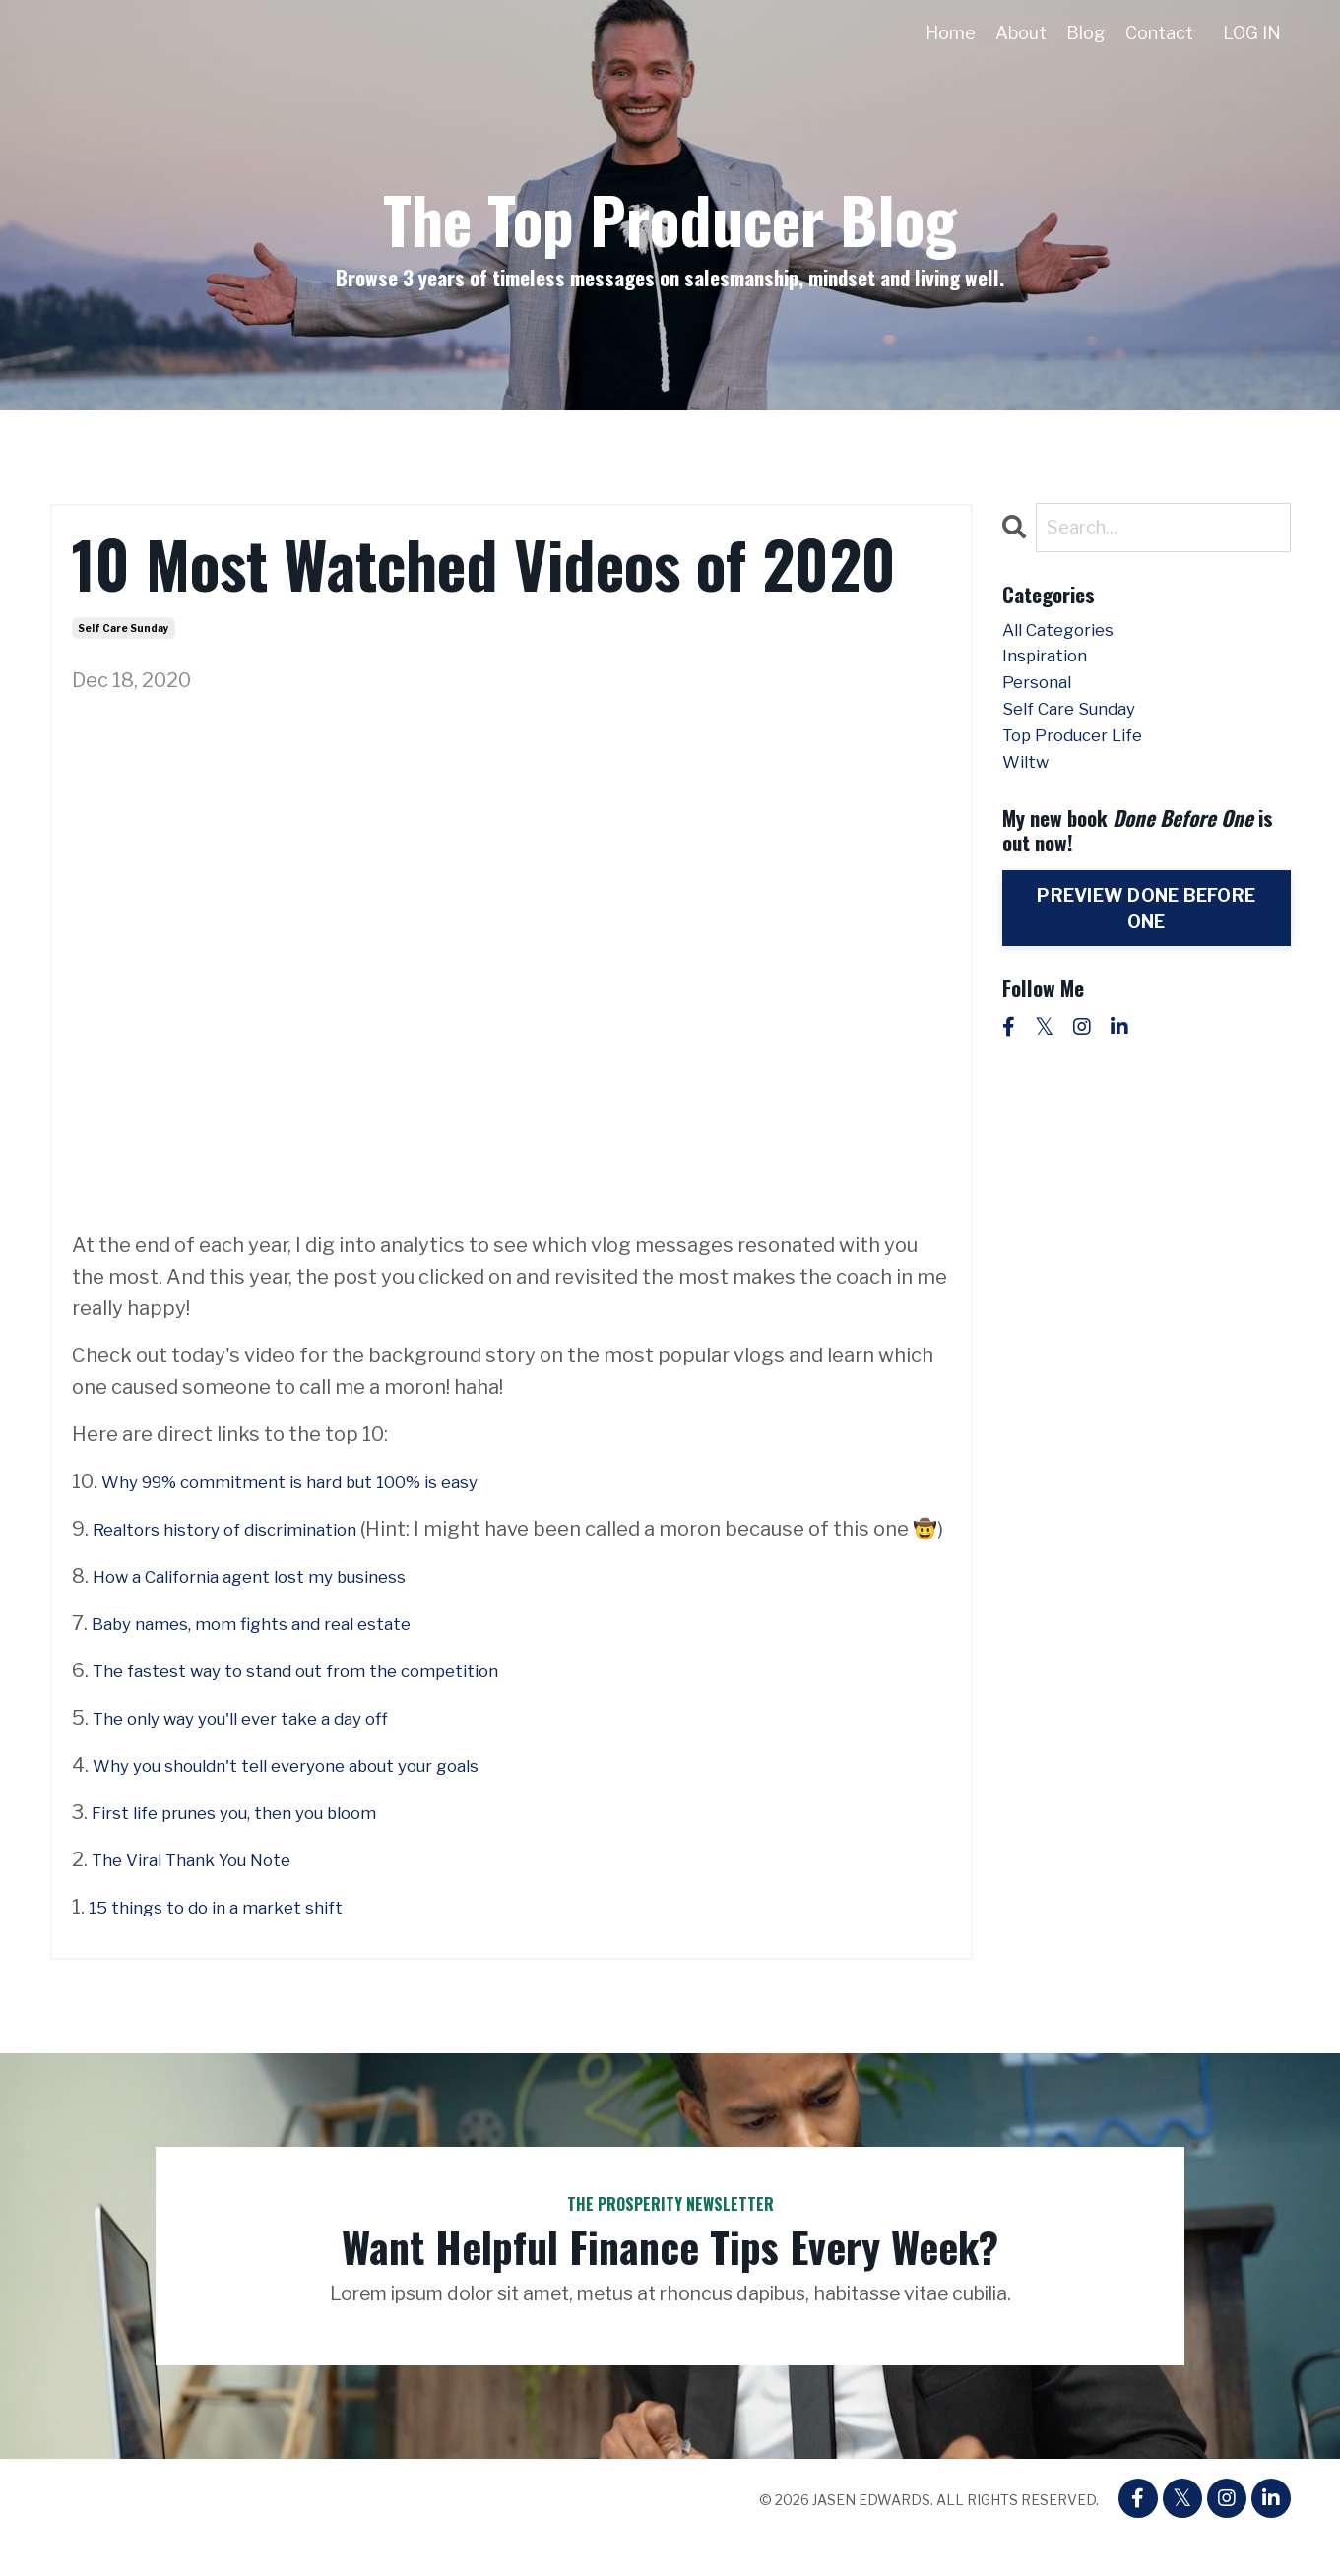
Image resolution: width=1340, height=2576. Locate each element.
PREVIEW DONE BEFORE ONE (1146, 941)
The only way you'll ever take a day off (266, 1749)
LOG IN (1251, 33)
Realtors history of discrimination (250, 1528)
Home (950, 33)
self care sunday (123, 628)
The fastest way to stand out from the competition (332, 1702)
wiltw (1029, 792)
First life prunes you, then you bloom (261, 1843)
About (1020, 33)
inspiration (1053, 666)
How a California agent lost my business (280, 1607)
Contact (1158, 33)
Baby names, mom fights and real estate (281, 1654)
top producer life (1086, 761)
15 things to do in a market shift (237, 1938)
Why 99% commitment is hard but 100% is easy (324, 1481)
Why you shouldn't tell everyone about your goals (321, 1796)
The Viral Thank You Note (209, 1891)
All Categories (1069, 635)
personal (1043, 698)
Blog (1085, 33)
